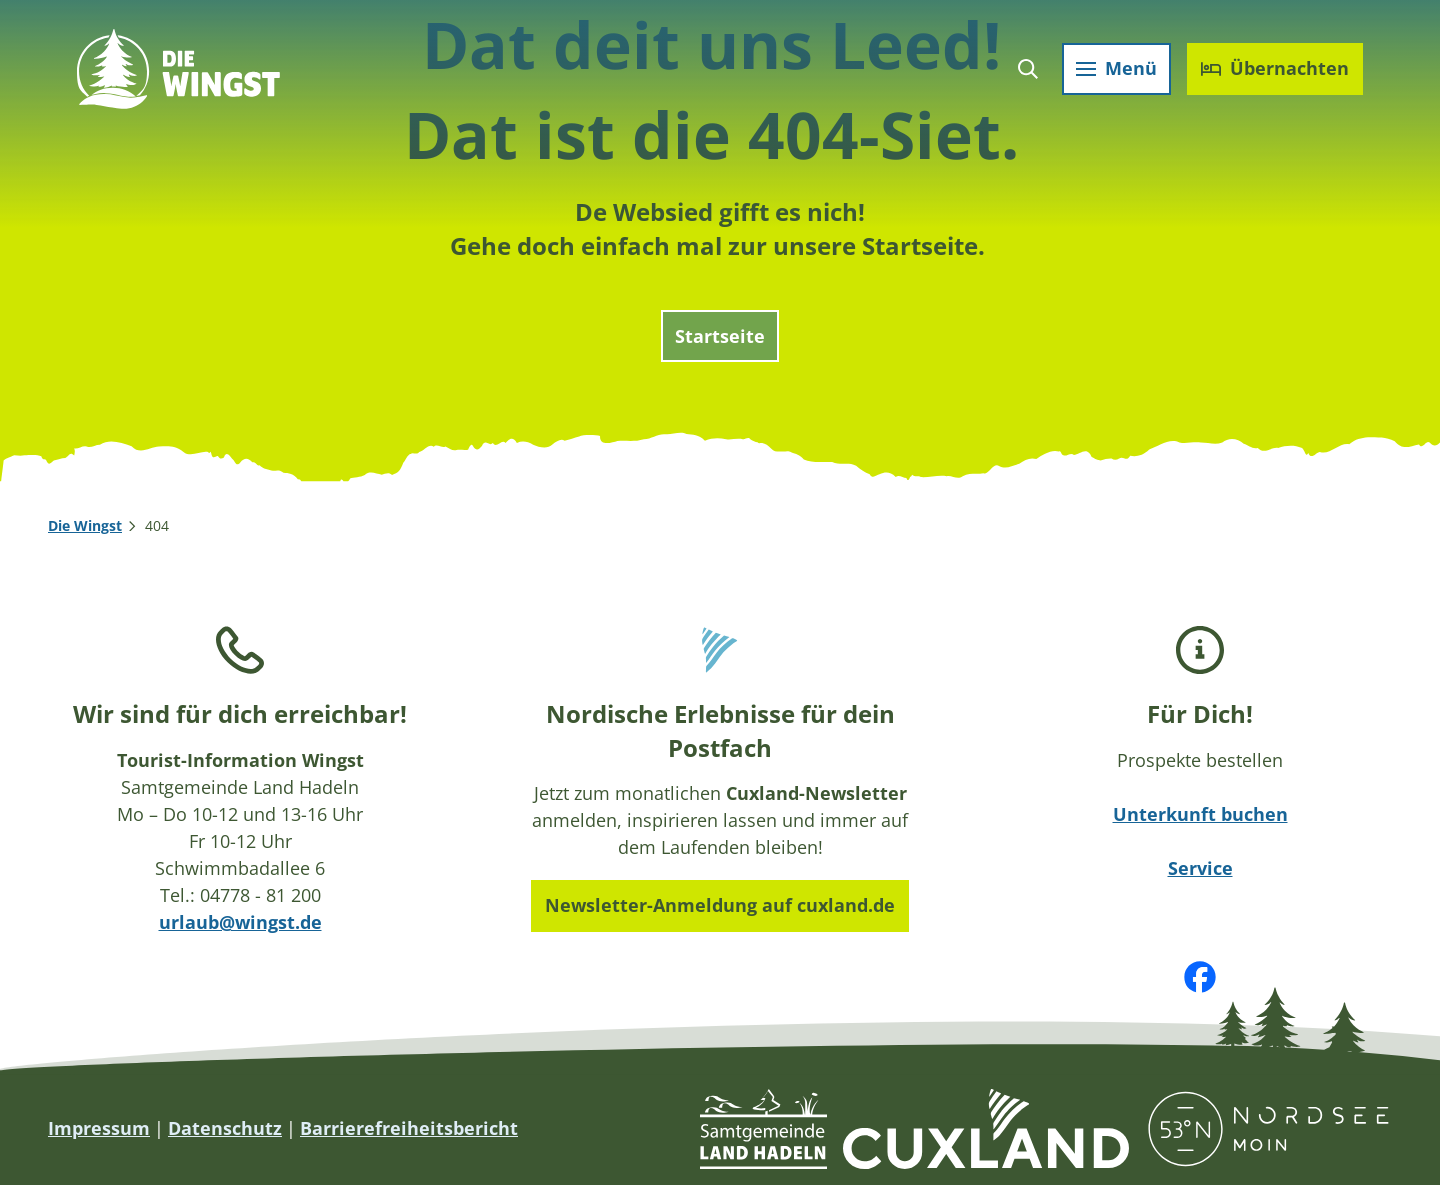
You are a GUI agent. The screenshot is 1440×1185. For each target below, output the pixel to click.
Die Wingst (85, 525)
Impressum (99, 1128)
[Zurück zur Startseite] (181, 72)
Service (1200, 868)
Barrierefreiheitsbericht (409, 1128)
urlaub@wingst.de (240, 922)
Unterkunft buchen (1200, 814)
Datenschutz (225, 1128)
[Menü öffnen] (1113, 72)
